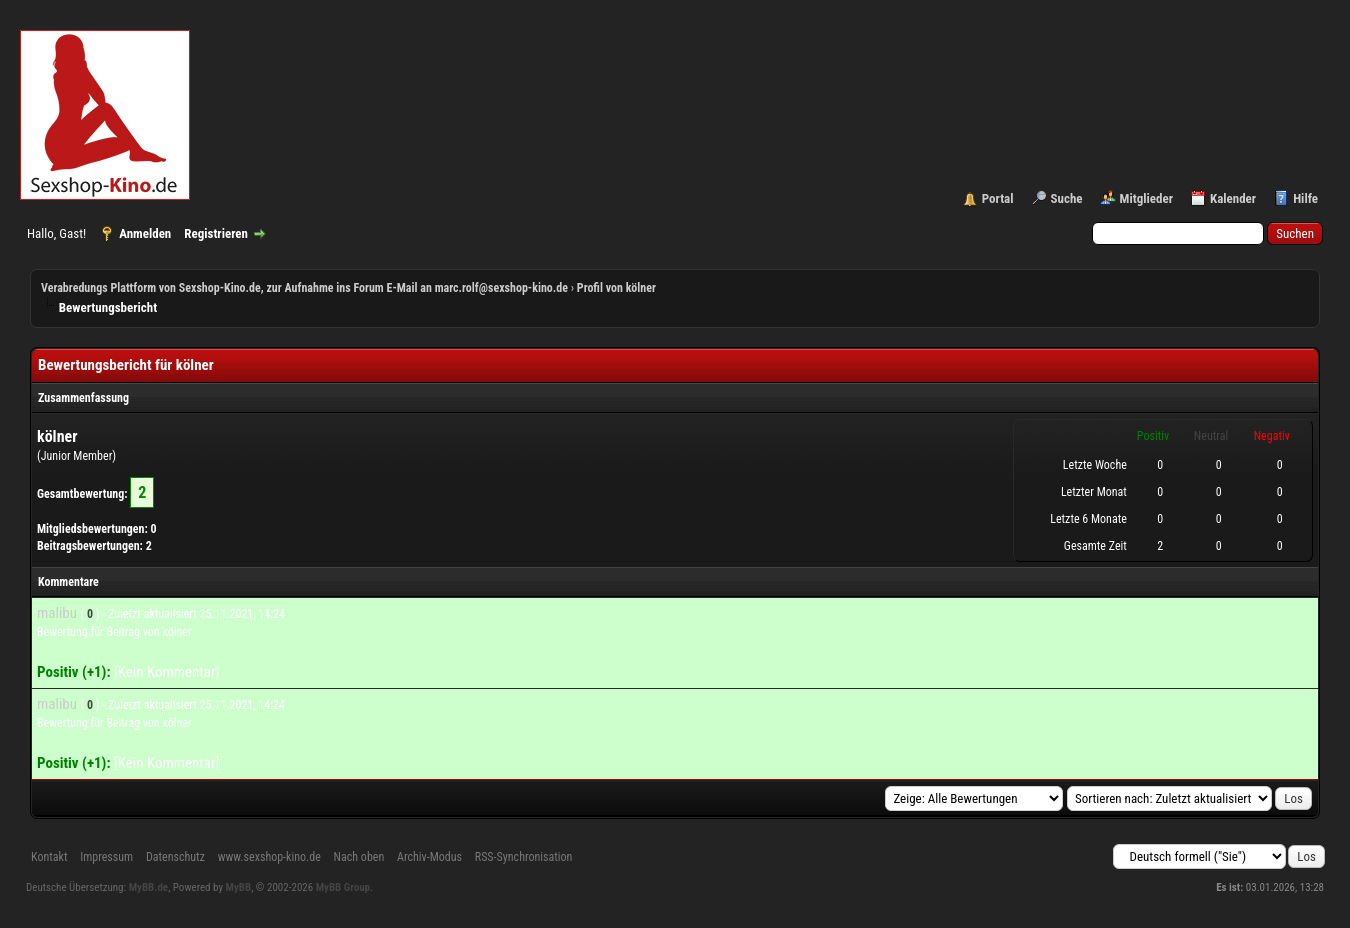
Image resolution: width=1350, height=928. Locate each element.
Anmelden (145, 233)
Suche (1067, 198)
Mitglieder (1146, 198)
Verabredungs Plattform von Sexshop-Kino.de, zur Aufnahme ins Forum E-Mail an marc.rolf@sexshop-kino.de (304, 288)
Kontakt (49, 857)
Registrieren (216, 233)
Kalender (1233, 198)
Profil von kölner (616, 288)
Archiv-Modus (429, 857)
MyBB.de (149, 887)
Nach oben (359, 857)
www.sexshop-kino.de (269, 857)
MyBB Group (343, 887)
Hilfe (1305, 198)
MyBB (239, 887)
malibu (57, 613)
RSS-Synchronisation (524, 857)
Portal (998, 198)
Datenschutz (175, 857)
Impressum (106, 857)
